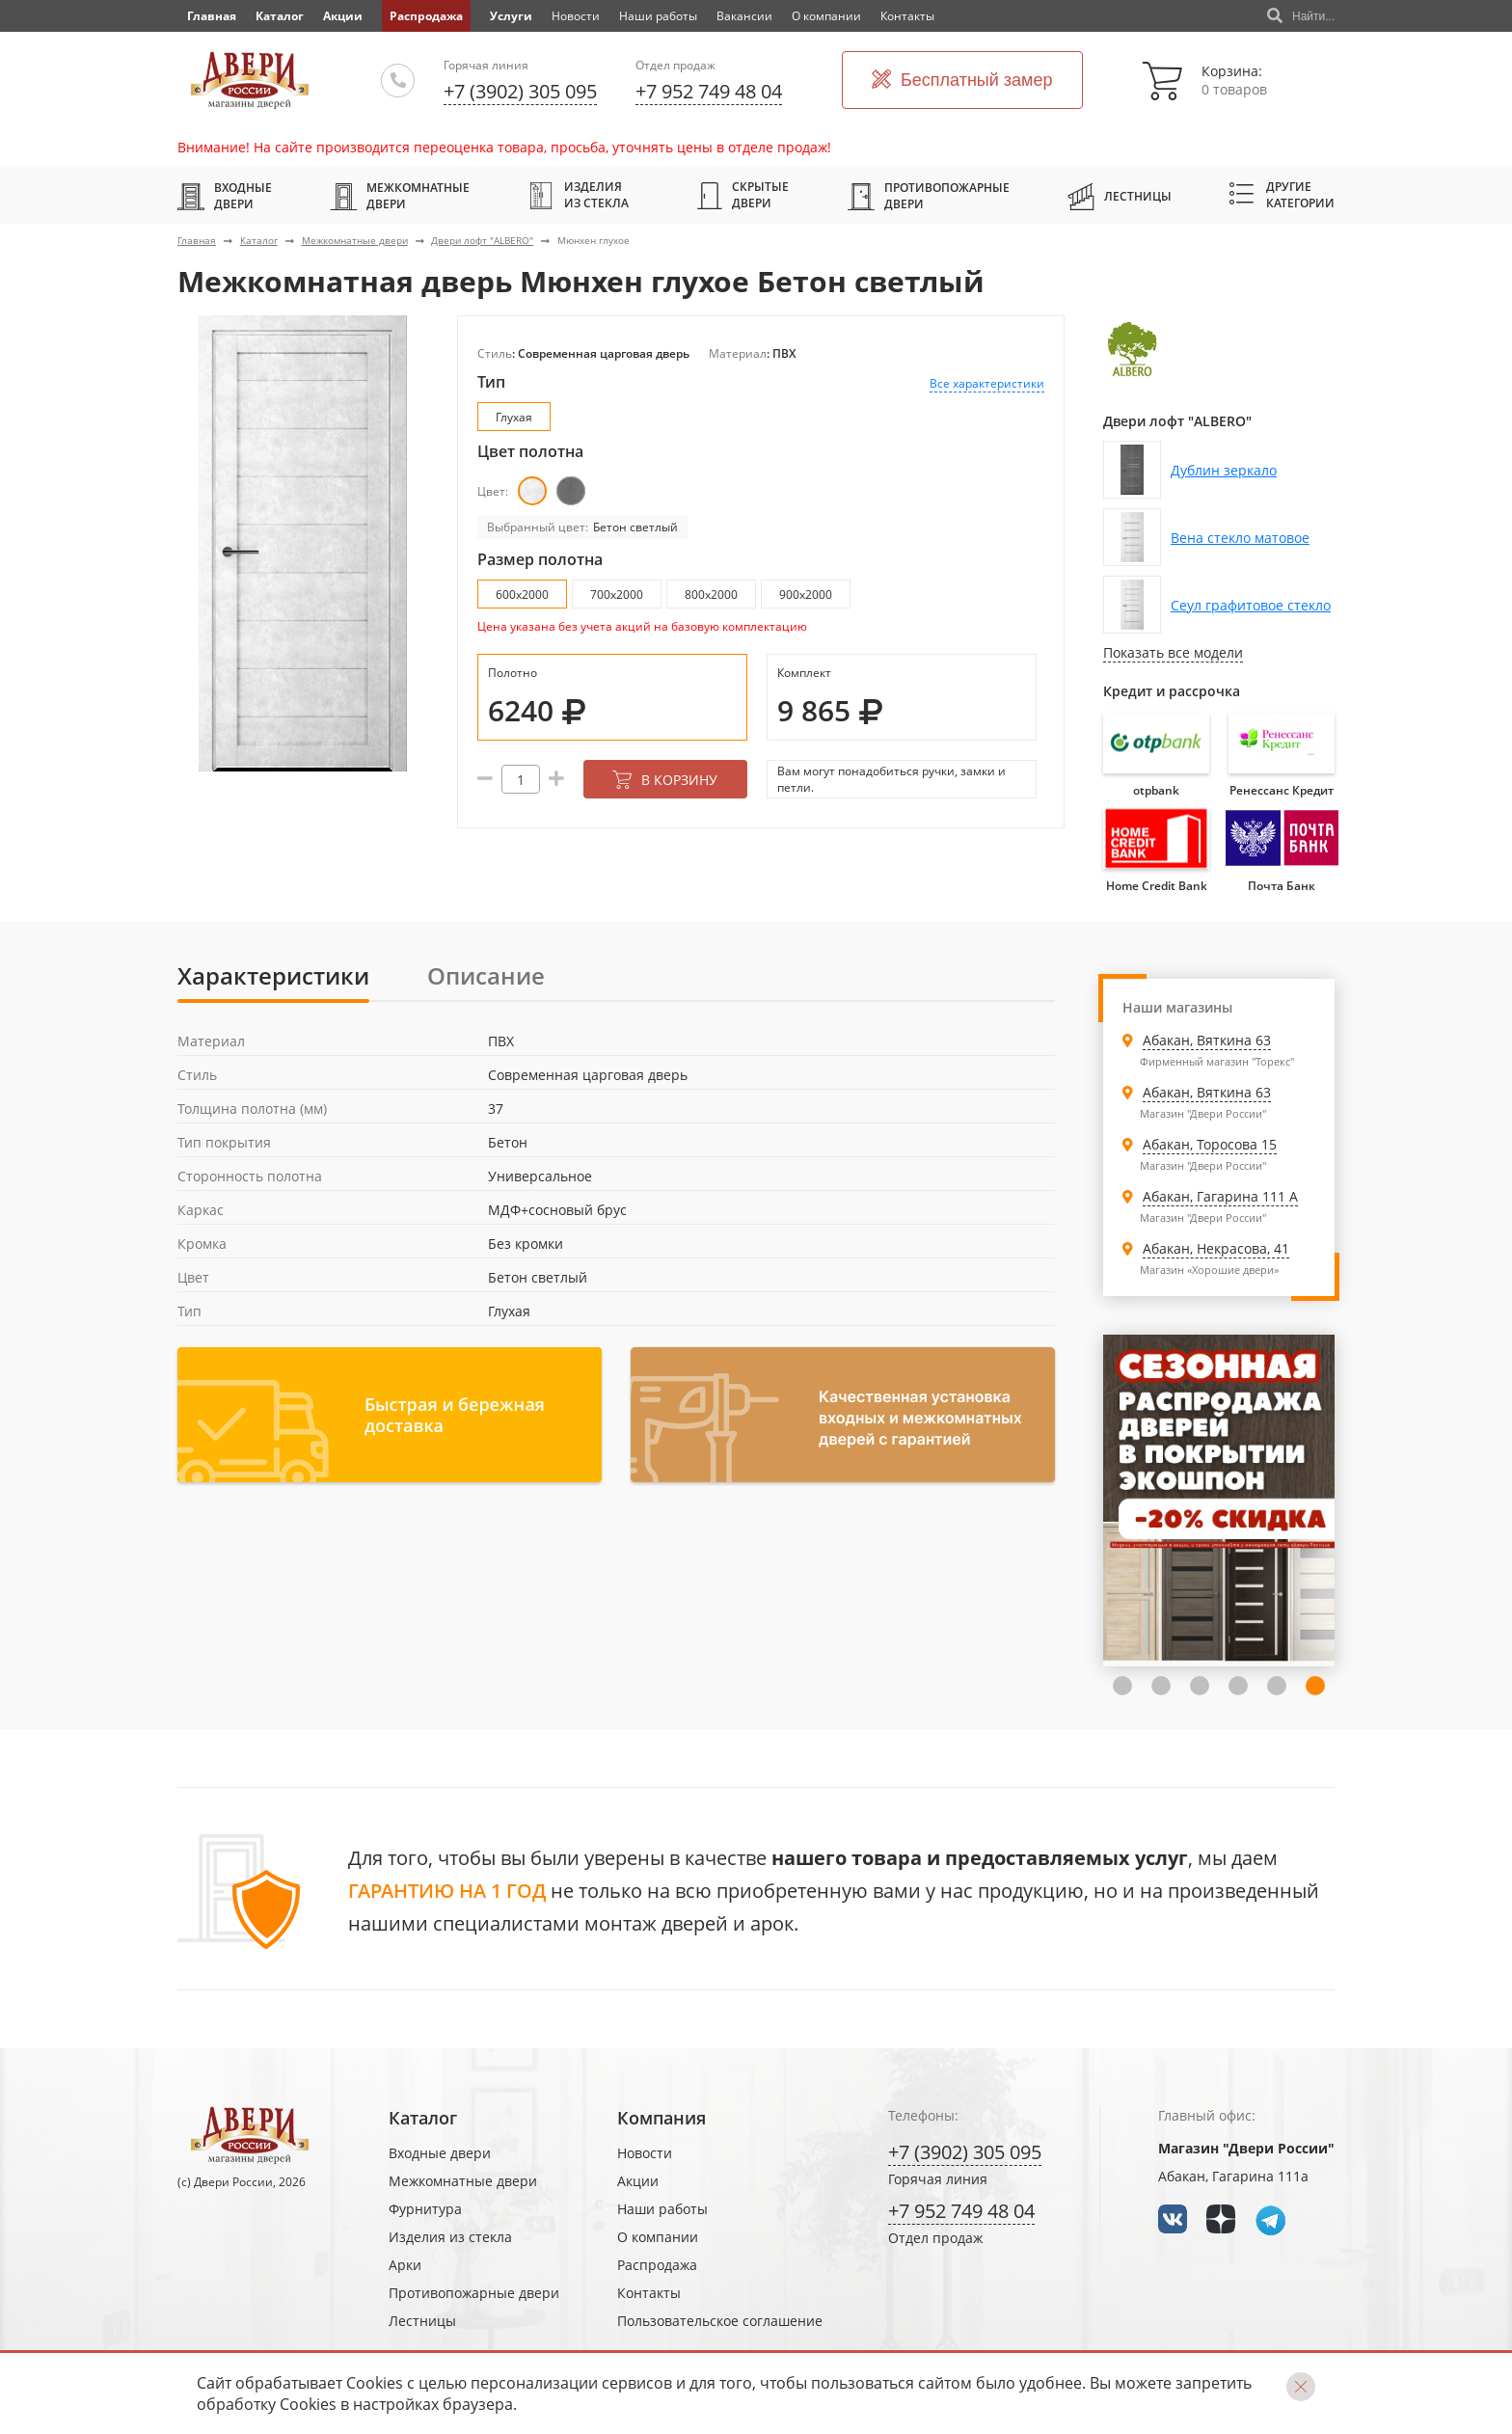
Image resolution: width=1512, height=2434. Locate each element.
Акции (343, 16)
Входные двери (224, 195)
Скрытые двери (743, 194)
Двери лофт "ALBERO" (482, 240)
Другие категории (1282, 194)
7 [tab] (1276, 1685)
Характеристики (273, 975)
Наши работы (658, 16)
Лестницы (1119, 195)
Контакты (907, 16)
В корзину (664, 780)
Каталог (280, 16)
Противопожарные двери (929, 195)
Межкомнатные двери (400, 195)
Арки (405, 2265)
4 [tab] (1161, 1685)
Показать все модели (1173, 652)
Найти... (1301, 16)
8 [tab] (1315, 1685)
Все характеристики (987, 383)
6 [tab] (1238, 1685)
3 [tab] (1122, 1685)
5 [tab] (1199, 1685)
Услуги (511, 16)
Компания (661, 2117)
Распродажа (426, 16)
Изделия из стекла (578, 194)
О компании (826, 16)
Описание (486, 975)
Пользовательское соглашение (720, 2321)
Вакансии (744, 16)
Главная (196, 240)
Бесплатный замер (962, 80)
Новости (576, 16)
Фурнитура (425, 2209)
